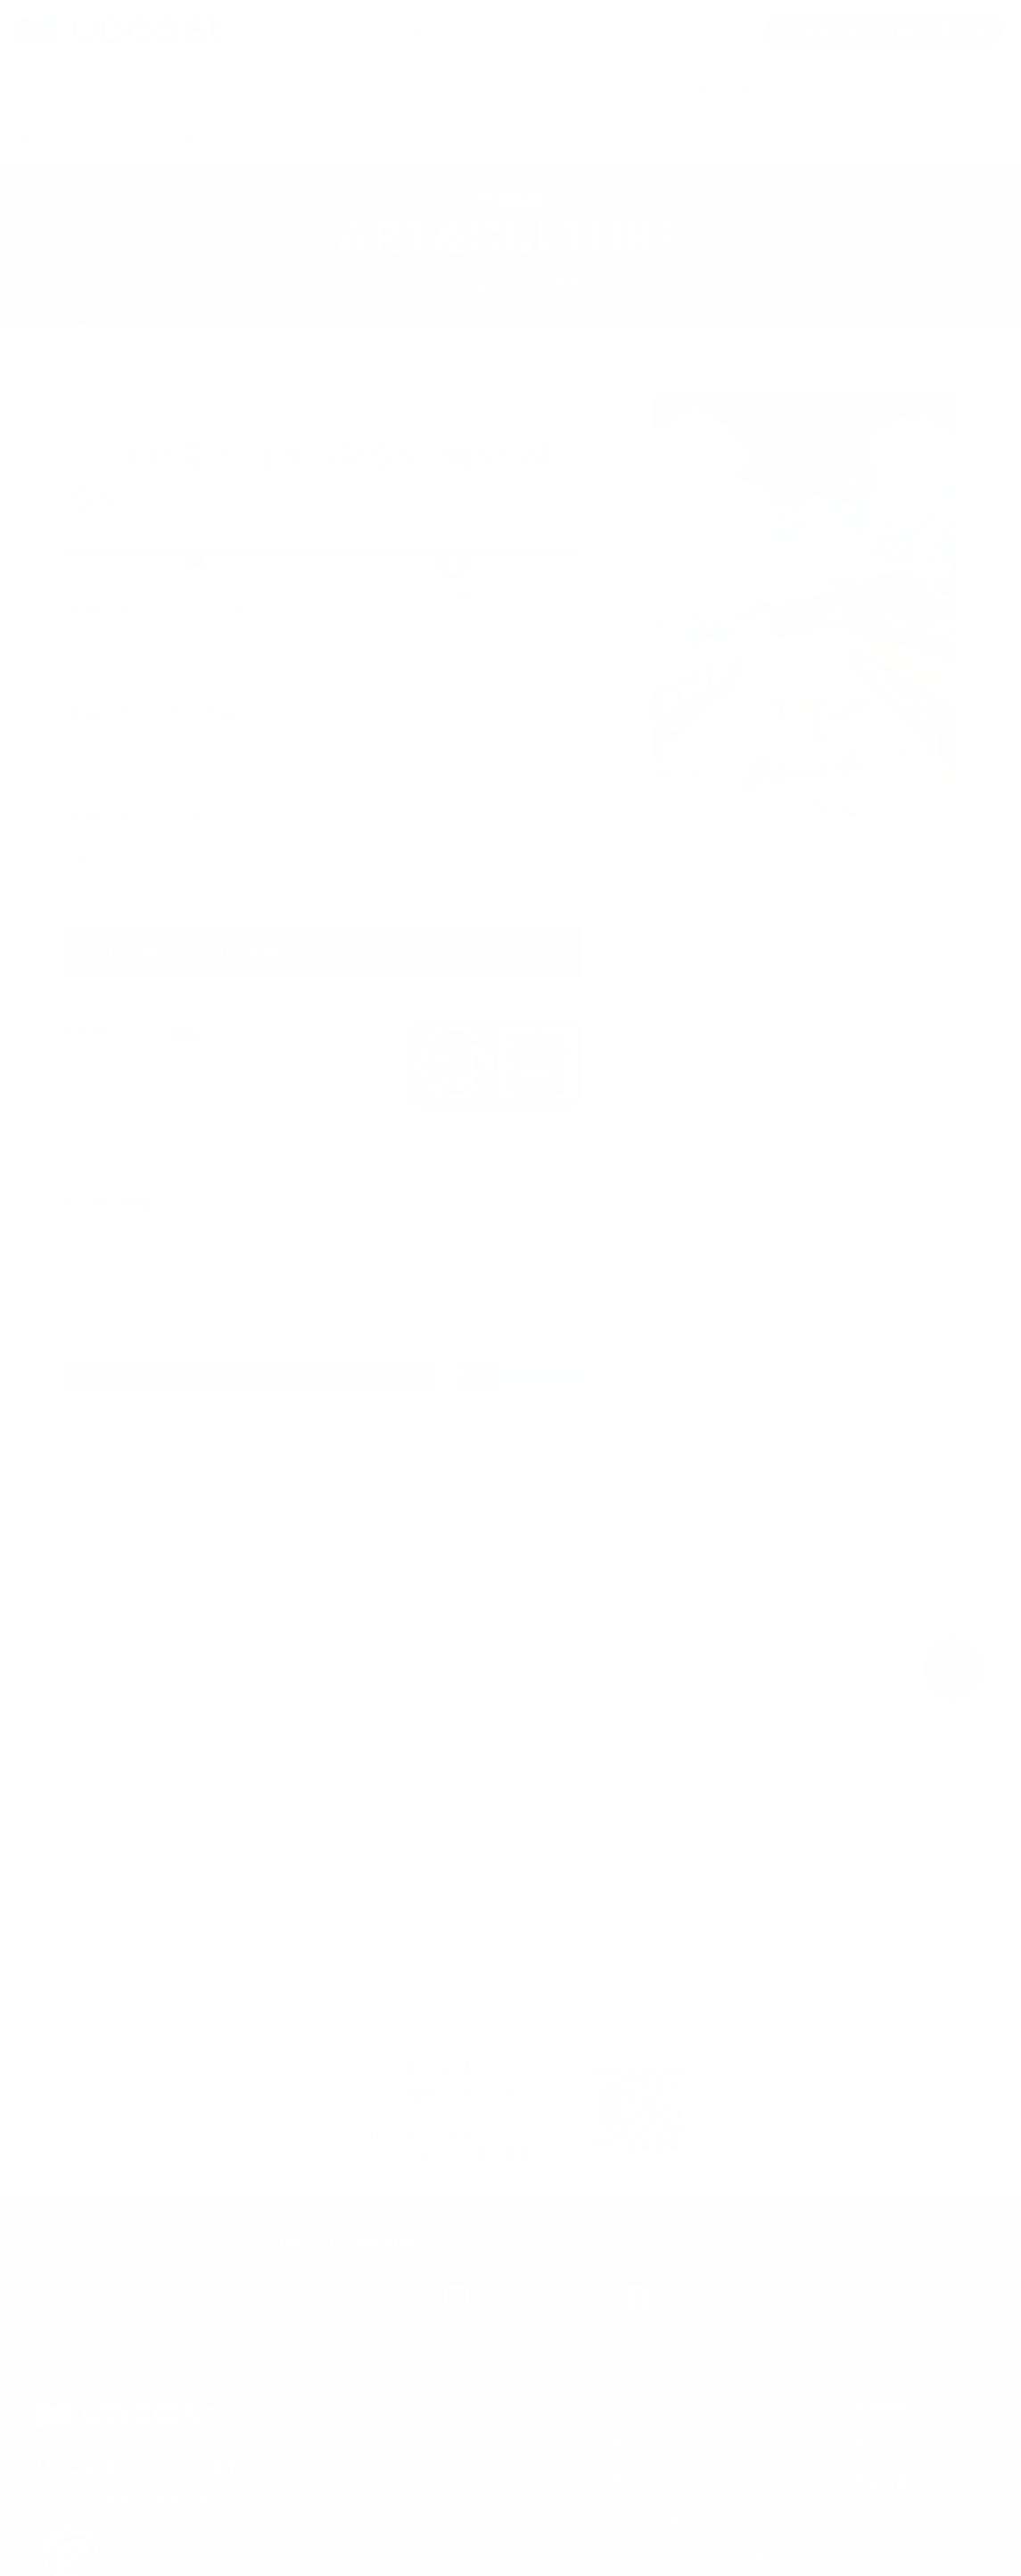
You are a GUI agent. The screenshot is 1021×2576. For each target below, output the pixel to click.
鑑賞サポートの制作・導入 (884, 31)
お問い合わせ (894, 2481)
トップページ (204, 88)
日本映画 (104, 415)
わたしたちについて (597, 88)
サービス (822, 88)
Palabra (175, 2497)
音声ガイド (111, 877)
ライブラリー (318, 88)
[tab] (193, 615)
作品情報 (724, 88)
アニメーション (210, 415)
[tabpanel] (323, 1131)
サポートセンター (445, 88)
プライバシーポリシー (918, 2518)
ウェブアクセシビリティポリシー (704, 2554)
